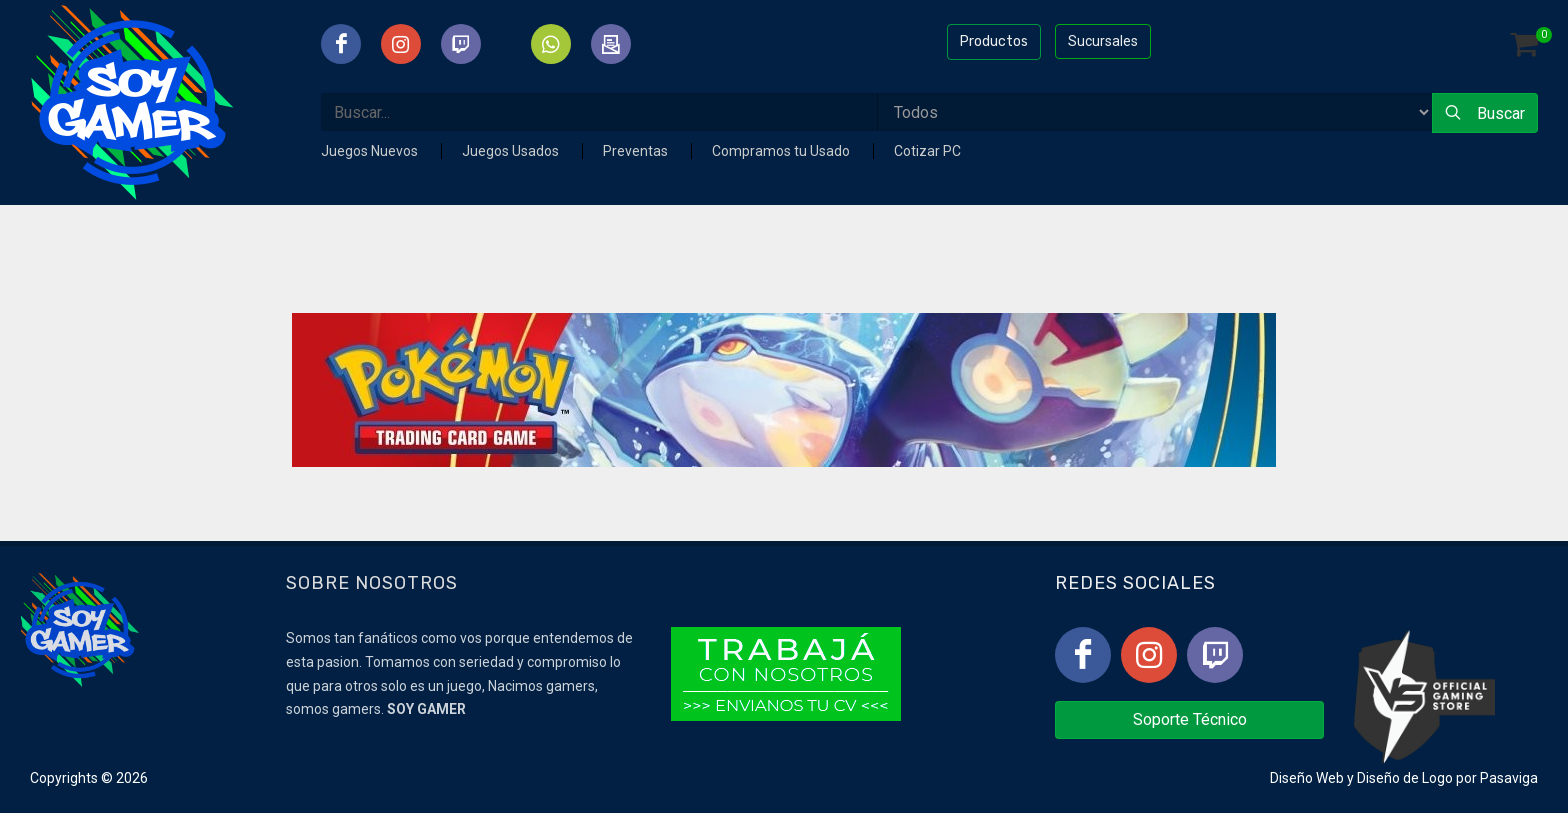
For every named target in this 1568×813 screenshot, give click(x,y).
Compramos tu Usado (782, 151)
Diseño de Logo (1405, 778)
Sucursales (1103, 41)
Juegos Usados (512, 151)
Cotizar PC (927, 151)
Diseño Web (1307, 778)
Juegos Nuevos (371, 151)
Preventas (637, 151)
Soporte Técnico (1190, 719)
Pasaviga (1509, 778)
